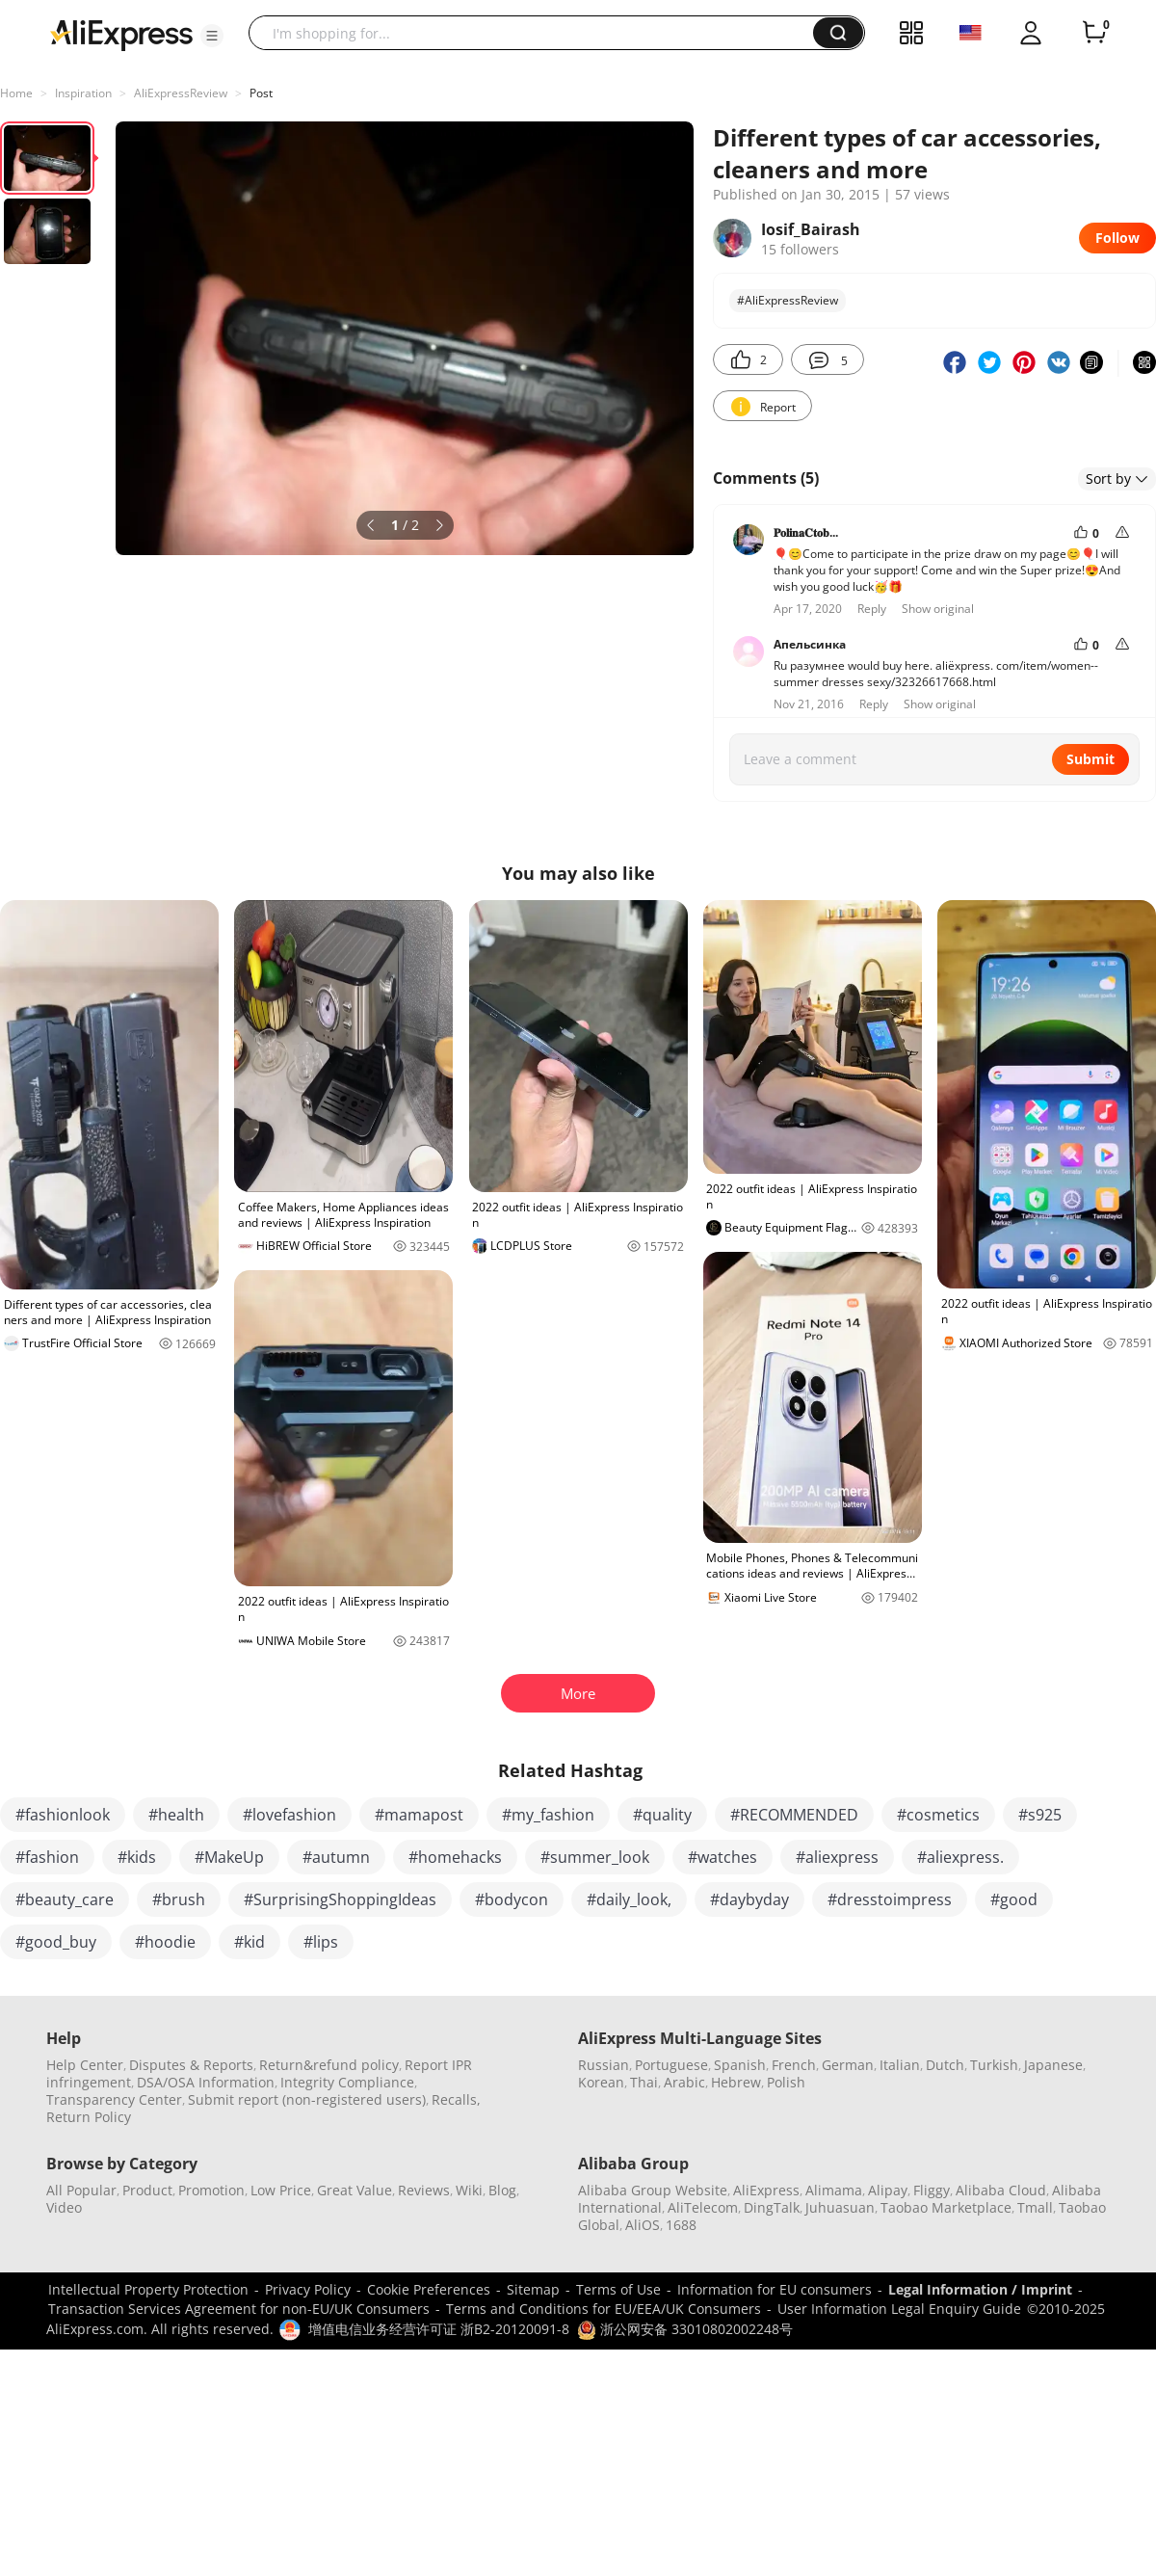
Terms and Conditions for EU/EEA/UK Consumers (603, 2308)
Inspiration (83, 93)
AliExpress (766, 2190)
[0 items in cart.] (1094, 32)
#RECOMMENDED (794, 1814)
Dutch (945, 2065)
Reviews (424, 2190)
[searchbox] (538, 32)
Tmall (1035, 2207)
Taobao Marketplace (946, 2207)
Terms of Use (618, 2289)
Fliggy (931, 2190)
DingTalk (772, 2207)
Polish (786, 2082)
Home (16, 93)
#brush (178, 1899)
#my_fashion (548, 1814)
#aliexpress (837, 1857)
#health (176, 1814)
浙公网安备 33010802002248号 (685, 2329)
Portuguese (671, 2065)
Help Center (84, 2065)
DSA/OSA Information (206, 2082)
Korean (601, 2082)
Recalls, (456, 2099)
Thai (644, 2082)
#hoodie (165, 1941)
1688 (681, 2225)
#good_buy (55, 1941)
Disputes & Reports (191, 2065)
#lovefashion (289, 1814)
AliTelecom (703, 2207)
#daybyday (749, 1899)
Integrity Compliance (347, 2082)
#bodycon (511, 1899)
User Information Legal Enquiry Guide (899, 2308)
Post (261, 93)
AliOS (642, 2225)
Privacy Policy (308, 2289)
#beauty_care (64, 1899)
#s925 (1040, 1814)
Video (64, 2207)
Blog (502, 2190)
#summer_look (594, 1857)
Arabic (684, 2082)
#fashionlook (62, 1814)
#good (1014, 1899)
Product (147, 2190)
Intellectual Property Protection (148, 2289)
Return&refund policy (329, 2065)
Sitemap (533, 2289)
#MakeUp (229, 1857)
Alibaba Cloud (1001, 2190)
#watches (722, 1857)
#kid (249, 1941)
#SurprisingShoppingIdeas (340, 1899)
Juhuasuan (840, 2207)
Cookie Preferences (428, 2289)
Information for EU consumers (774, 2289)
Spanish (740, 2065)
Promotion (211, 2190)
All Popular (81, 2190)
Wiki (469, 2190)
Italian (900, 2065)
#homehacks (455, 1857)
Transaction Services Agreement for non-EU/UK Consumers (239, 2308)
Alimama (833, 2190)
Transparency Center (114, 2099)
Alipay (887, 2190)
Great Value (354, 2190)
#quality (662, 1814)
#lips (320, 1941)
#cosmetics (938, 1814)
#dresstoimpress (890, 1899)
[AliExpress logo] (121, 33)
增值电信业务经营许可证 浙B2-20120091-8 (438, 2329)
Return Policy (88, 2117)
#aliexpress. (960, 1857)
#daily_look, (629, 1899)
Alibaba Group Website (652, 2190)
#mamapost (419, 1814)
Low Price (280, 2190)
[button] (211, 35)
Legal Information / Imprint (980, 2289)
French (794, 2065)
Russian (603, 2065)
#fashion (47, 1857)
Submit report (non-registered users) (307, 2099)
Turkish (994, 2065)
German (848, 2065)
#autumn (336, 1857)
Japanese (1053, 2065)
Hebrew (736, 2082)
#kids (137, 1857)
